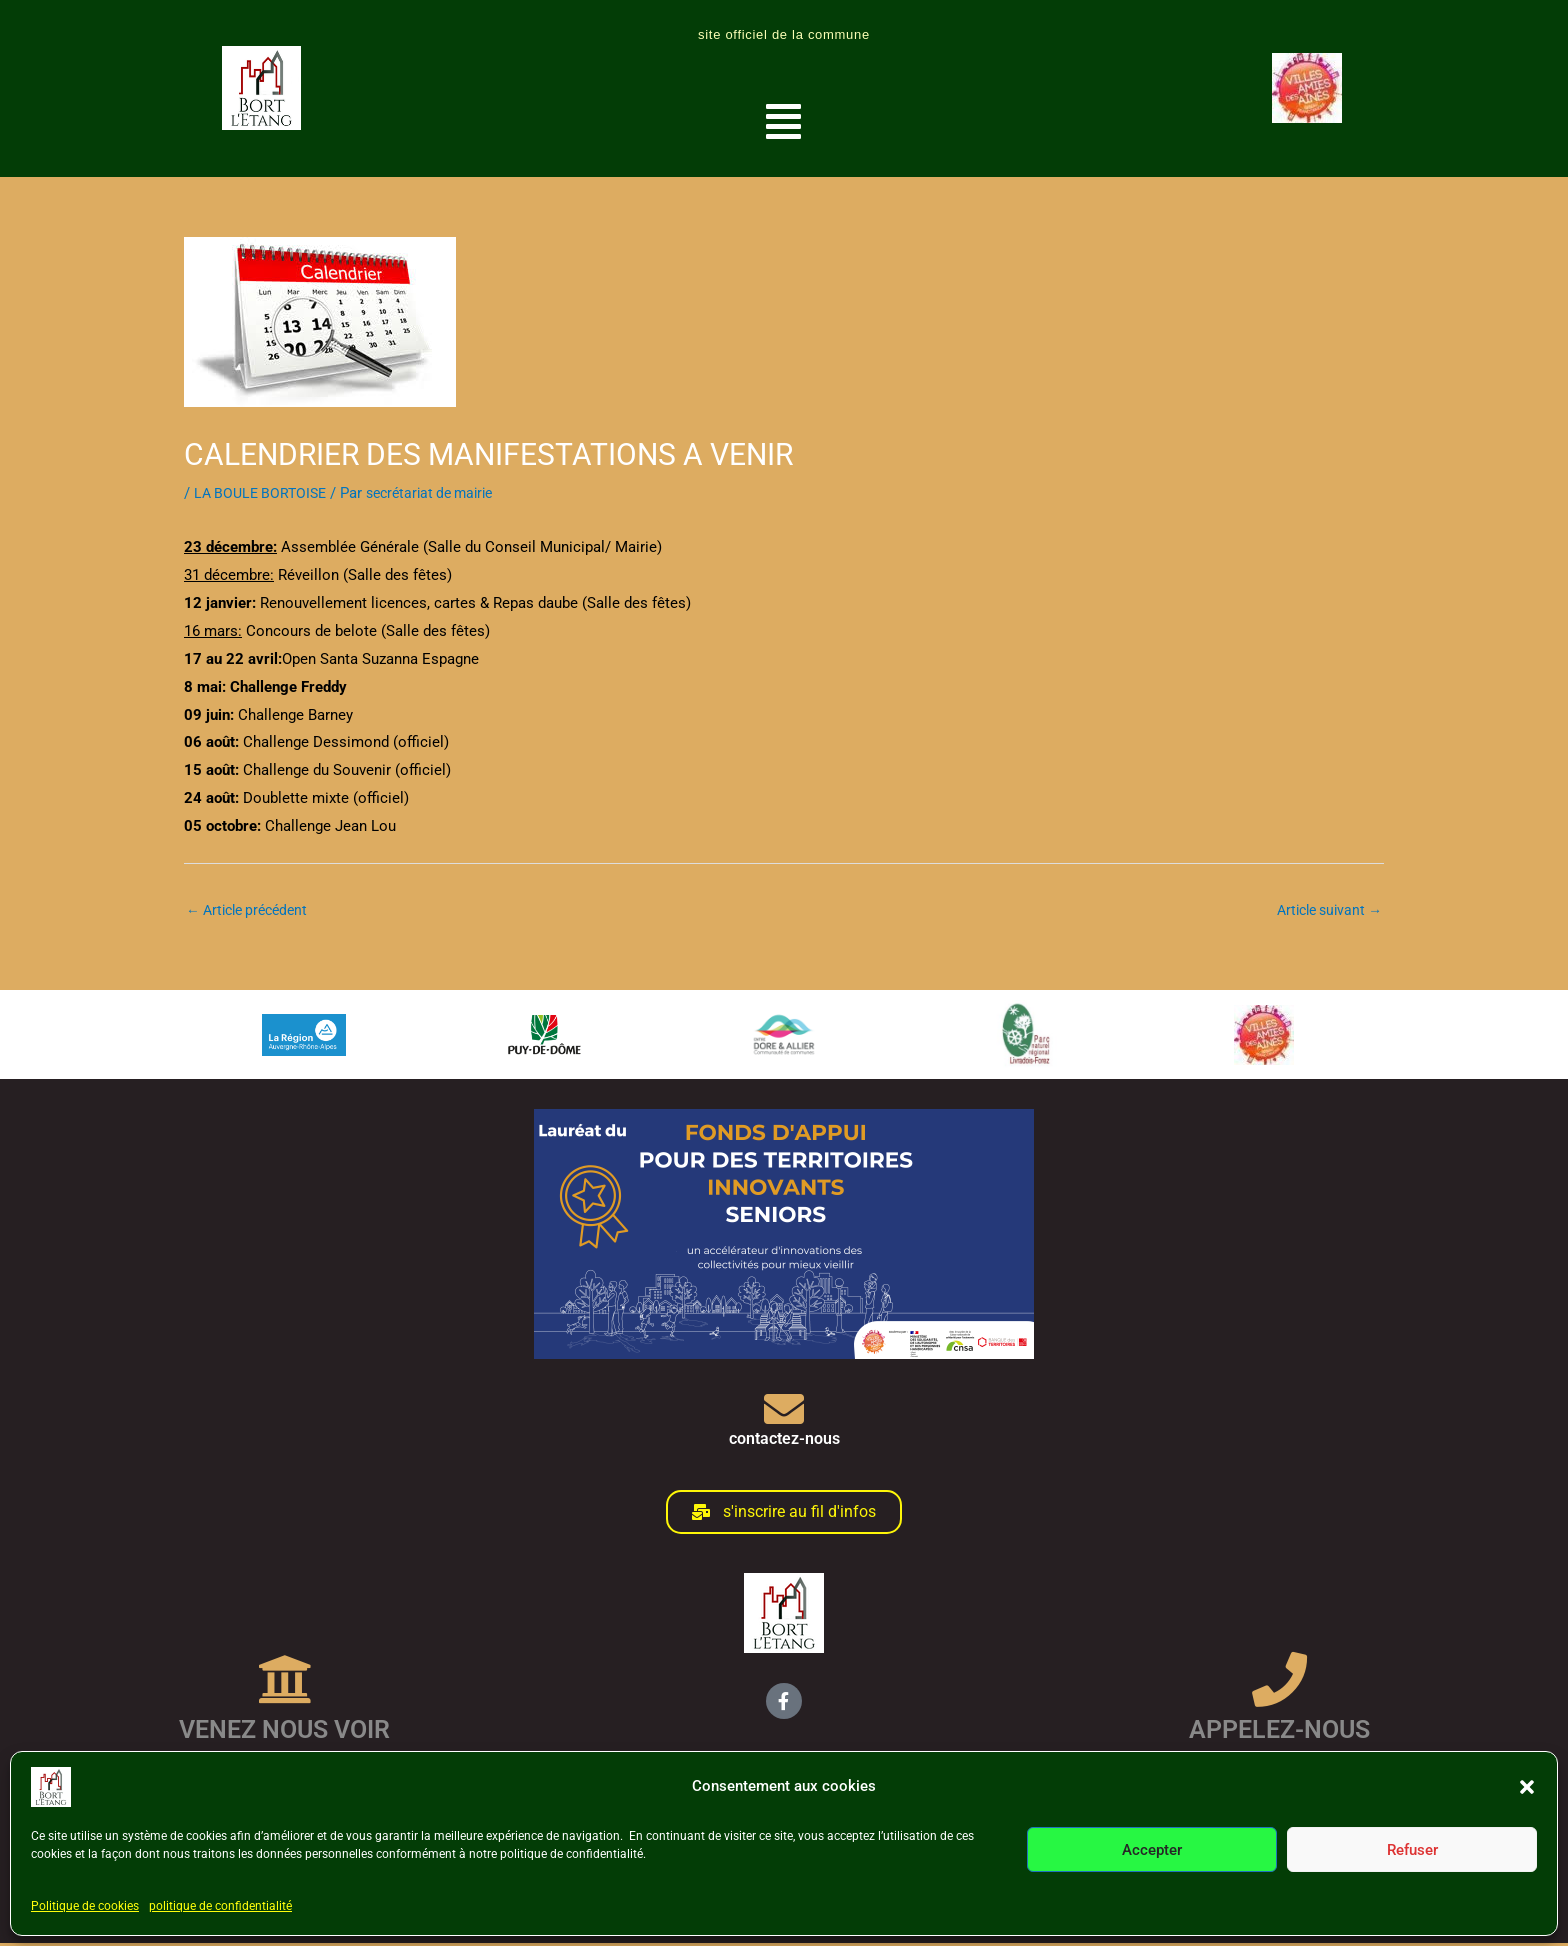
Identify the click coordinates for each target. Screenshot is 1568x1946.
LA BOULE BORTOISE (264, 493)
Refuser (1412, 1850)
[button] (1527, 1787)
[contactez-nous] (784, 1412)
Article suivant (1324, 911)
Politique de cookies (85, 1906)
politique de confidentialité (220, 1906)
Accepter (1152, 1850)
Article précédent (252, 911)
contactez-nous (784, 1441)
